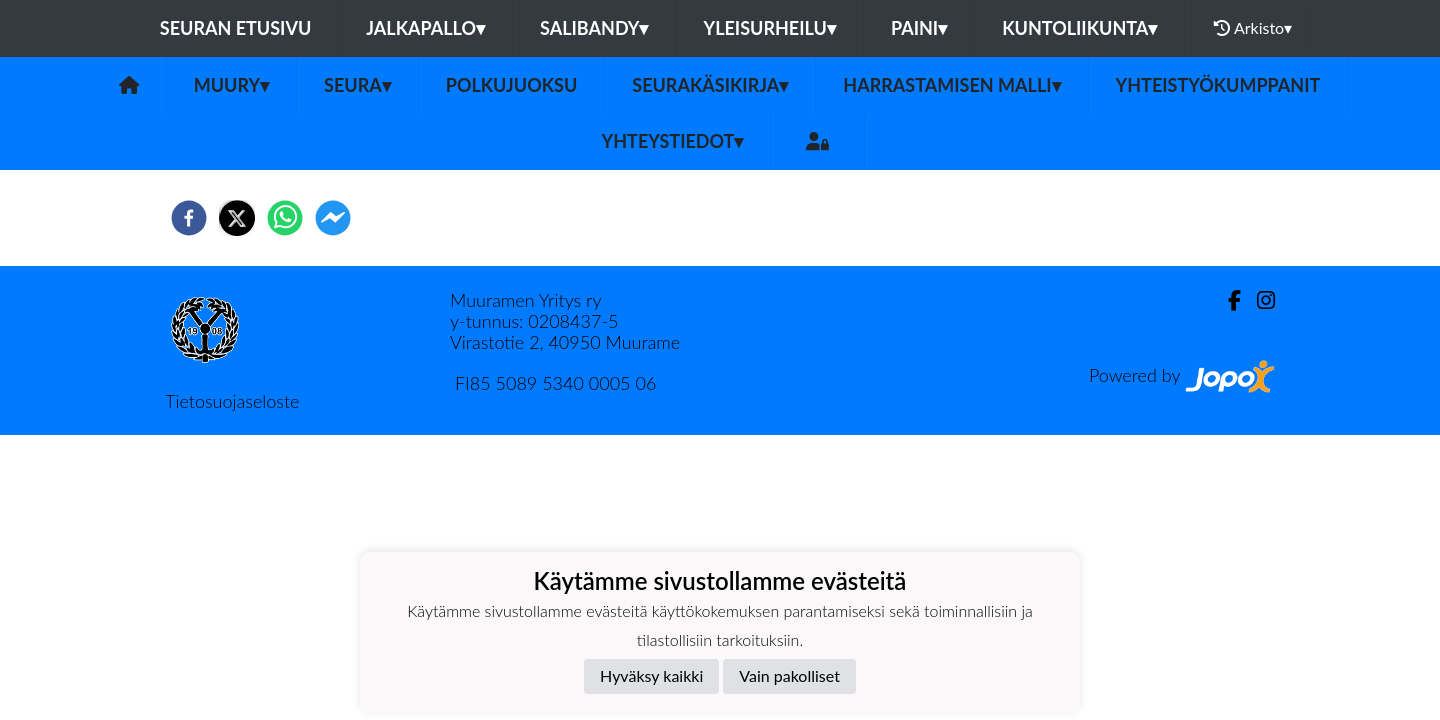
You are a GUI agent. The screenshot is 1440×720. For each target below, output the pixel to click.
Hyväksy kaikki (651, 675)
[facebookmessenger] (333, 218)
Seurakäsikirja (710, 85)
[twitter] (237, 218)
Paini (919, 28)
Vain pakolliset (789, 675)
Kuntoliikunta (1079, 28)
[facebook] (189, 218)
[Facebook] (1226, 300)
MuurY (231, 85)
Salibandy (594, 28)
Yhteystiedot (673, 141)
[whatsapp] (285, 218)
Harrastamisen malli (951, 85)
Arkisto (1253, 28)
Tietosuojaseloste (232, 401)
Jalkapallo (425, 28)
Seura (357, 85)
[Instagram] (1258, 300)
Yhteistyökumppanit (1218, 85)
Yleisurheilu (769, 28)
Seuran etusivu (236, 28)
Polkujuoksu (512, 85)
